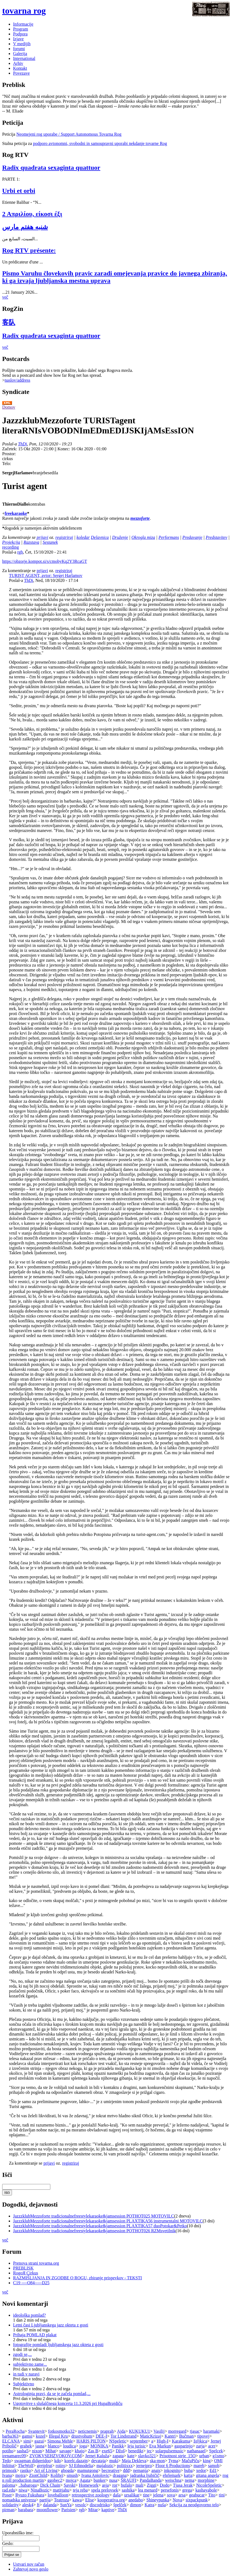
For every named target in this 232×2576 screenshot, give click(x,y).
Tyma (173, 2460)
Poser (7, 2495)
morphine (206, 2480)
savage (65, 2451)
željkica (200, 2441)
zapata (118, 2455)
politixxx (125, 2465)
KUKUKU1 (139, 2431)
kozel (40, 2436)
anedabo (135, 2500)
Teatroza (61, 2500)
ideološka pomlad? (29, 2315)
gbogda (67, 2470)
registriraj (64, 537)
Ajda (121, 2431)
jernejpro (144, 2465)
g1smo (218, 2455)
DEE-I (101, 2436)
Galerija (20, 53)
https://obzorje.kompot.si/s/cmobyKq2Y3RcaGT (44, 561)
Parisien (68, 2509)
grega (187, 2490)
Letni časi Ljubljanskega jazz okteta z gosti (50, 2325)
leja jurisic (137, 2446)
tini (221, 2495)
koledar (83, 537)
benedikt (135, 2451)
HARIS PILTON (91, 2441)
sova (171, 2495)
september (139, 2441)
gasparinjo (183, 2446)
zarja (200, 2446)
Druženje (120, 537)
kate (131, 2455)
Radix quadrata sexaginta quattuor (51, 167)
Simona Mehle (60, 2441)
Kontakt (20, 68)
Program (20, 29)
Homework (88, 2485)
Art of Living (45, 2470)
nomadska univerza (19, 2500)
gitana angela (207, 2475)
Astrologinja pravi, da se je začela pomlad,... (52, 2393)
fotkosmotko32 (61, 2431)
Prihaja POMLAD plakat (35, 2334)
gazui (39, 2441)
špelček (119, 2504)
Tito (211, 2495)
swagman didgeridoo (32, 2460)
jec (149, 2451)
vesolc (80, 2504)
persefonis (170, 2490)
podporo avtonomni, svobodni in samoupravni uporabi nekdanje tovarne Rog (100, 143)
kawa (77, 2500)
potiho (7, 2451)
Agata (85, 2480)
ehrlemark (171, 2475)
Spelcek (216, 2451)
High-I (162, 2441)
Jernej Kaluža (97, 2455)
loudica (69, 2446)
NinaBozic (40, 2490)
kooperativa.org (111, 2500)
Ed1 (213, 2470)
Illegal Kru (58, 2436)
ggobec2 (54, 2480)
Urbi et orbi (18, 190)
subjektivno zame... (30, 2364)
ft (38, 2504)
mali (139, 2485)
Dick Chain (50, 2485)
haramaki (211, 2431)
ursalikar (131, 2495)
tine (146, 2495)
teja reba (80, 2490)
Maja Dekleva (134, 2460)
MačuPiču (190, 2460)
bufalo (126, 2485)
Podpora (20, 34)
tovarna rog (24, 11)
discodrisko (100, 2504)
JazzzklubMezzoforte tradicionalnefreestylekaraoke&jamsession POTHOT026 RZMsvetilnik (94, 2230)
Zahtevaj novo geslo (30, 2569)
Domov (8, 407)
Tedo (6, 2460)
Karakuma (181, 2441)
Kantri (170, 2436)
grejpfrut (44, 2465)
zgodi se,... (22, 2354)
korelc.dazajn (76, 2460)
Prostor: (9, 453)
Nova (177, 2500)
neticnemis (87, 2431)
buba (188, 2470)
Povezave (21, 73)
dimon (135, 2504)
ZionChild (38, 2475)
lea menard (147, 2490)
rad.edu (8, 2490)
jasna (39, 2446)
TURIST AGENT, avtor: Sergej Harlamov (45, 575)
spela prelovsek (104, 2490)
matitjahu (61, 2490)
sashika (128, 2490)
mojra (21, 2475)
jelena (158, 2495)
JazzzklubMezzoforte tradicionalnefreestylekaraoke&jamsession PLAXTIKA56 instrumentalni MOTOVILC (108, 2221)
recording (10, 547)
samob (213, 2465)
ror (114, 2485)
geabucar (197, 2495)
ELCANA (11, 2441)
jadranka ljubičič (144, 2475)
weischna (173, 2480)
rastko (25, 2470)
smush (72, 2475)
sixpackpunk (197, 2500)
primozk (9, 2470)
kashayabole (206, 2490)
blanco (54, 2446)
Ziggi (151, 2485)
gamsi (27, 2436)
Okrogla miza (143, 537)
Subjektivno (23, 2383)
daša (116, 2495)
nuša (162, 2504)
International (24, 58)
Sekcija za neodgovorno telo (194, 2504)
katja (188, 2475)
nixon (37, 2451)
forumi (19, 48)
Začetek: (10, 448)
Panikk (118, 2446)
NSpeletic (117, 2441)
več (5, 297)
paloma (8, 2485)
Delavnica (100, 537)
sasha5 (23, 2451)
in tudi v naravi (26, 2374)
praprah (107, 2431)
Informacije (23, 24)
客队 (8, 322)
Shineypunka (157, 2500)
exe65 (107, 2451)
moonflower (47, 2509)
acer (211, 2446)
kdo (57, 2460)
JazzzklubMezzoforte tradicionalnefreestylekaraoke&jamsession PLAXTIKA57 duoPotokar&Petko (100, 2225)
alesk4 (27, 2504)
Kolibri (57, 2475)
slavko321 (147, 2455)
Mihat (50, 2451)
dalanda (50, 2504)
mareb (199, 2465)
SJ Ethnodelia (81, 2465)
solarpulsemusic (169, 2451)
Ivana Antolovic (95, 2475)
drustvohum (81, 2436)
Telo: (6, 463)
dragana (120, 2475)
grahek (26, 2446)
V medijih (21, 43)
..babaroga (27, 2485)
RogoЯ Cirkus (25, 2273)
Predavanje (192, 537)
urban (204, 2455)
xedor (201, 2470)
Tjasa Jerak (183, 2485)
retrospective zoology (90, 2495)
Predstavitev (216, 537)
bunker (100, 2480)
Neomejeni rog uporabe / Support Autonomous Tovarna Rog (69, 134)
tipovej (203, 2436)
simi (27, 2441)
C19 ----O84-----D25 (31, 2282)
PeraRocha (15, 2431)
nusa (113, 2480)
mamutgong (87, 2470)
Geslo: (8, 2543)
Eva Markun (160, 2446)
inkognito (172, 2470)
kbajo (80, 2451)
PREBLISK (23, 2268)
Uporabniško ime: (17, 2533)
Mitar (93, 2509)
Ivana (7, 2475)
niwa (23, 2490)
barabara (25, 2509)
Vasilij (159, 2431)
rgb (20, 552)
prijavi (42, 537)
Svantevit (36, 2431)
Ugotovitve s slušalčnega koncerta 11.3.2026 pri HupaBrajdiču (67, 2403)
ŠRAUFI (128, 2480)
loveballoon (58, 2495)
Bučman (186, 2436)
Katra (149, 2504)
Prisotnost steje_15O (177, 2455)
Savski (69, 2485)
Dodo (165, 2485)
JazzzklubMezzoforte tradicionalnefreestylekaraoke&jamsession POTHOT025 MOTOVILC (93, 2216)
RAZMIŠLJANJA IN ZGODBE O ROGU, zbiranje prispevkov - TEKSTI (77, 2278)
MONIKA (99, 2446)
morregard (177, 2431)
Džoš (120, 2451)
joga (83, 2446)
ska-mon (157, 2460)
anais (155, 2470)
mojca (71, 2480)
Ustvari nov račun (28, 2564)
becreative (111, 2470)
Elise (89, 2500)
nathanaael (196, 2451)
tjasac (195, 2431)
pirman (8, 2509)
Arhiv (18, 63)
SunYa (66, 2504)
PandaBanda (151, 2480)
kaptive (107, 2509)
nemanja (140, 2470)
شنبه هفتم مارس (25, 226)
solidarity (10, 2504)
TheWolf (25, 2465)
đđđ (126, 2470)
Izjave (18, 39)
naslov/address (17, 380)
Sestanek (50, 542)
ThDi (22, 444)
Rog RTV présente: (29, 250)
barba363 (10, 2436)
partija (45, 2500)
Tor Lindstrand (123, 2436)
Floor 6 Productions (172, 2465)
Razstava (31, 542)
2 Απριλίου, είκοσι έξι (32, 213)
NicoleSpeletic (209, 2485)
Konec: (64, 448)
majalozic (105, 2465)
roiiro (61, 2465)
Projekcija (11, 542)
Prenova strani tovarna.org (36, 2263)
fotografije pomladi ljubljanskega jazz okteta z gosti (58, 2344)
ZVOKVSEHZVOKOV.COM (55, 2455)
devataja (98, 2460)
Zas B (93, 2451)
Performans (169, 537)
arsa (181, 2495)
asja (105, 2485)
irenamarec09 (14, 2455)
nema (189, 2480)
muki (113, 2460)
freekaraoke (16, 513)
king (207, 2460)
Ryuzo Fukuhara (30, 2495)
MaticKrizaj (150, 2436)
